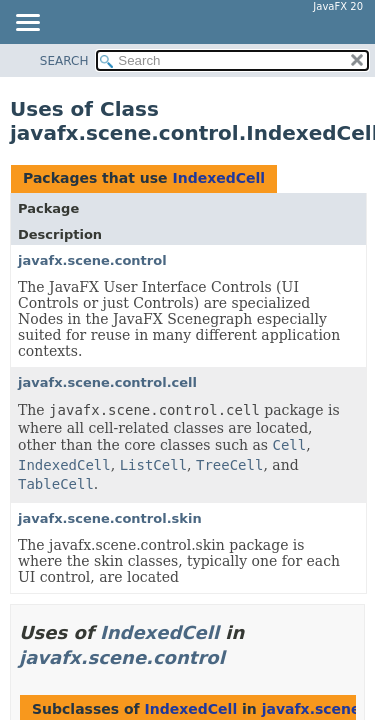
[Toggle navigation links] (27, 24)
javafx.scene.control (92, 260)
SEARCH (64, 61)
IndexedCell (218, 178)
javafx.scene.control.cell (107, 382)
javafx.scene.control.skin (110, 518)
